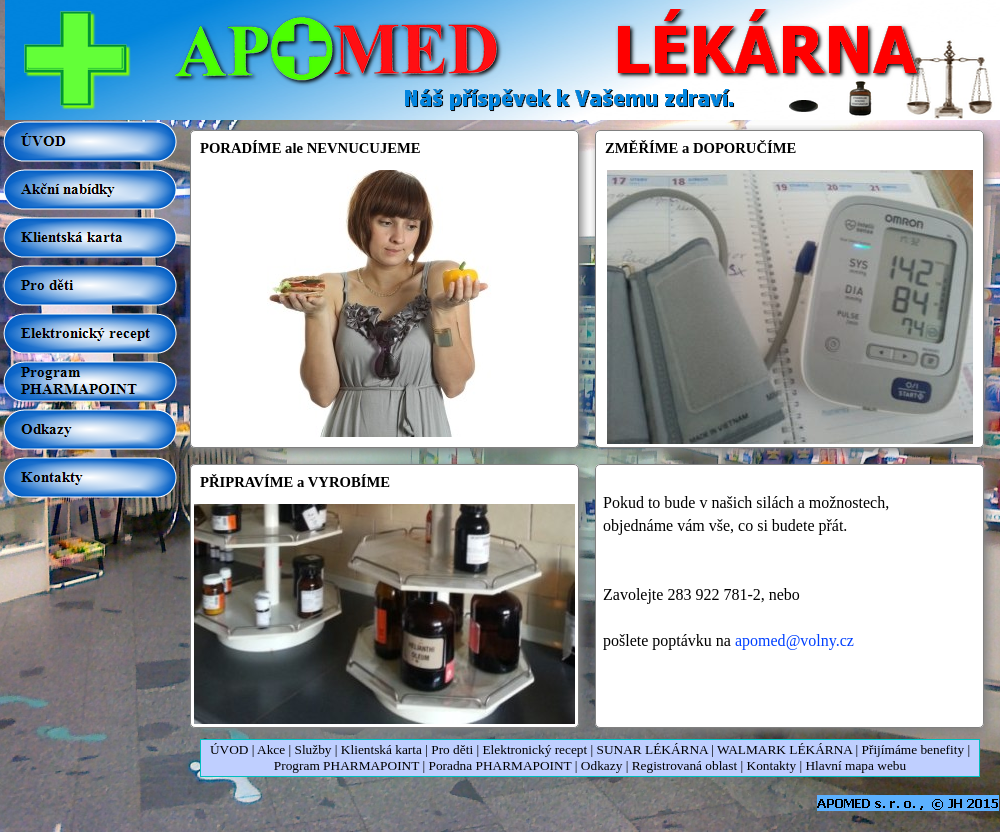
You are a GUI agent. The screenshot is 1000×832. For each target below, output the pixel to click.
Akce (271, 749)
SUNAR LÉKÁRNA (652, 749)
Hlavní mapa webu (855, 765)
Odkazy (601, 765)
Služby (314, 749)
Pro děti (452, 749)
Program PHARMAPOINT (346, 765)
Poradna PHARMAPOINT (499, 765)
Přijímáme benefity (913, 749)
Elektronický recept (534, 749)
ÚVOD (229, 749)
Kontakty (772, 765)
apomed (794, 640)
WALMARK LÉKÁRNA (784, 749)
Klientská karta (381, 749)
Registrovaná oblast (685, 765)
